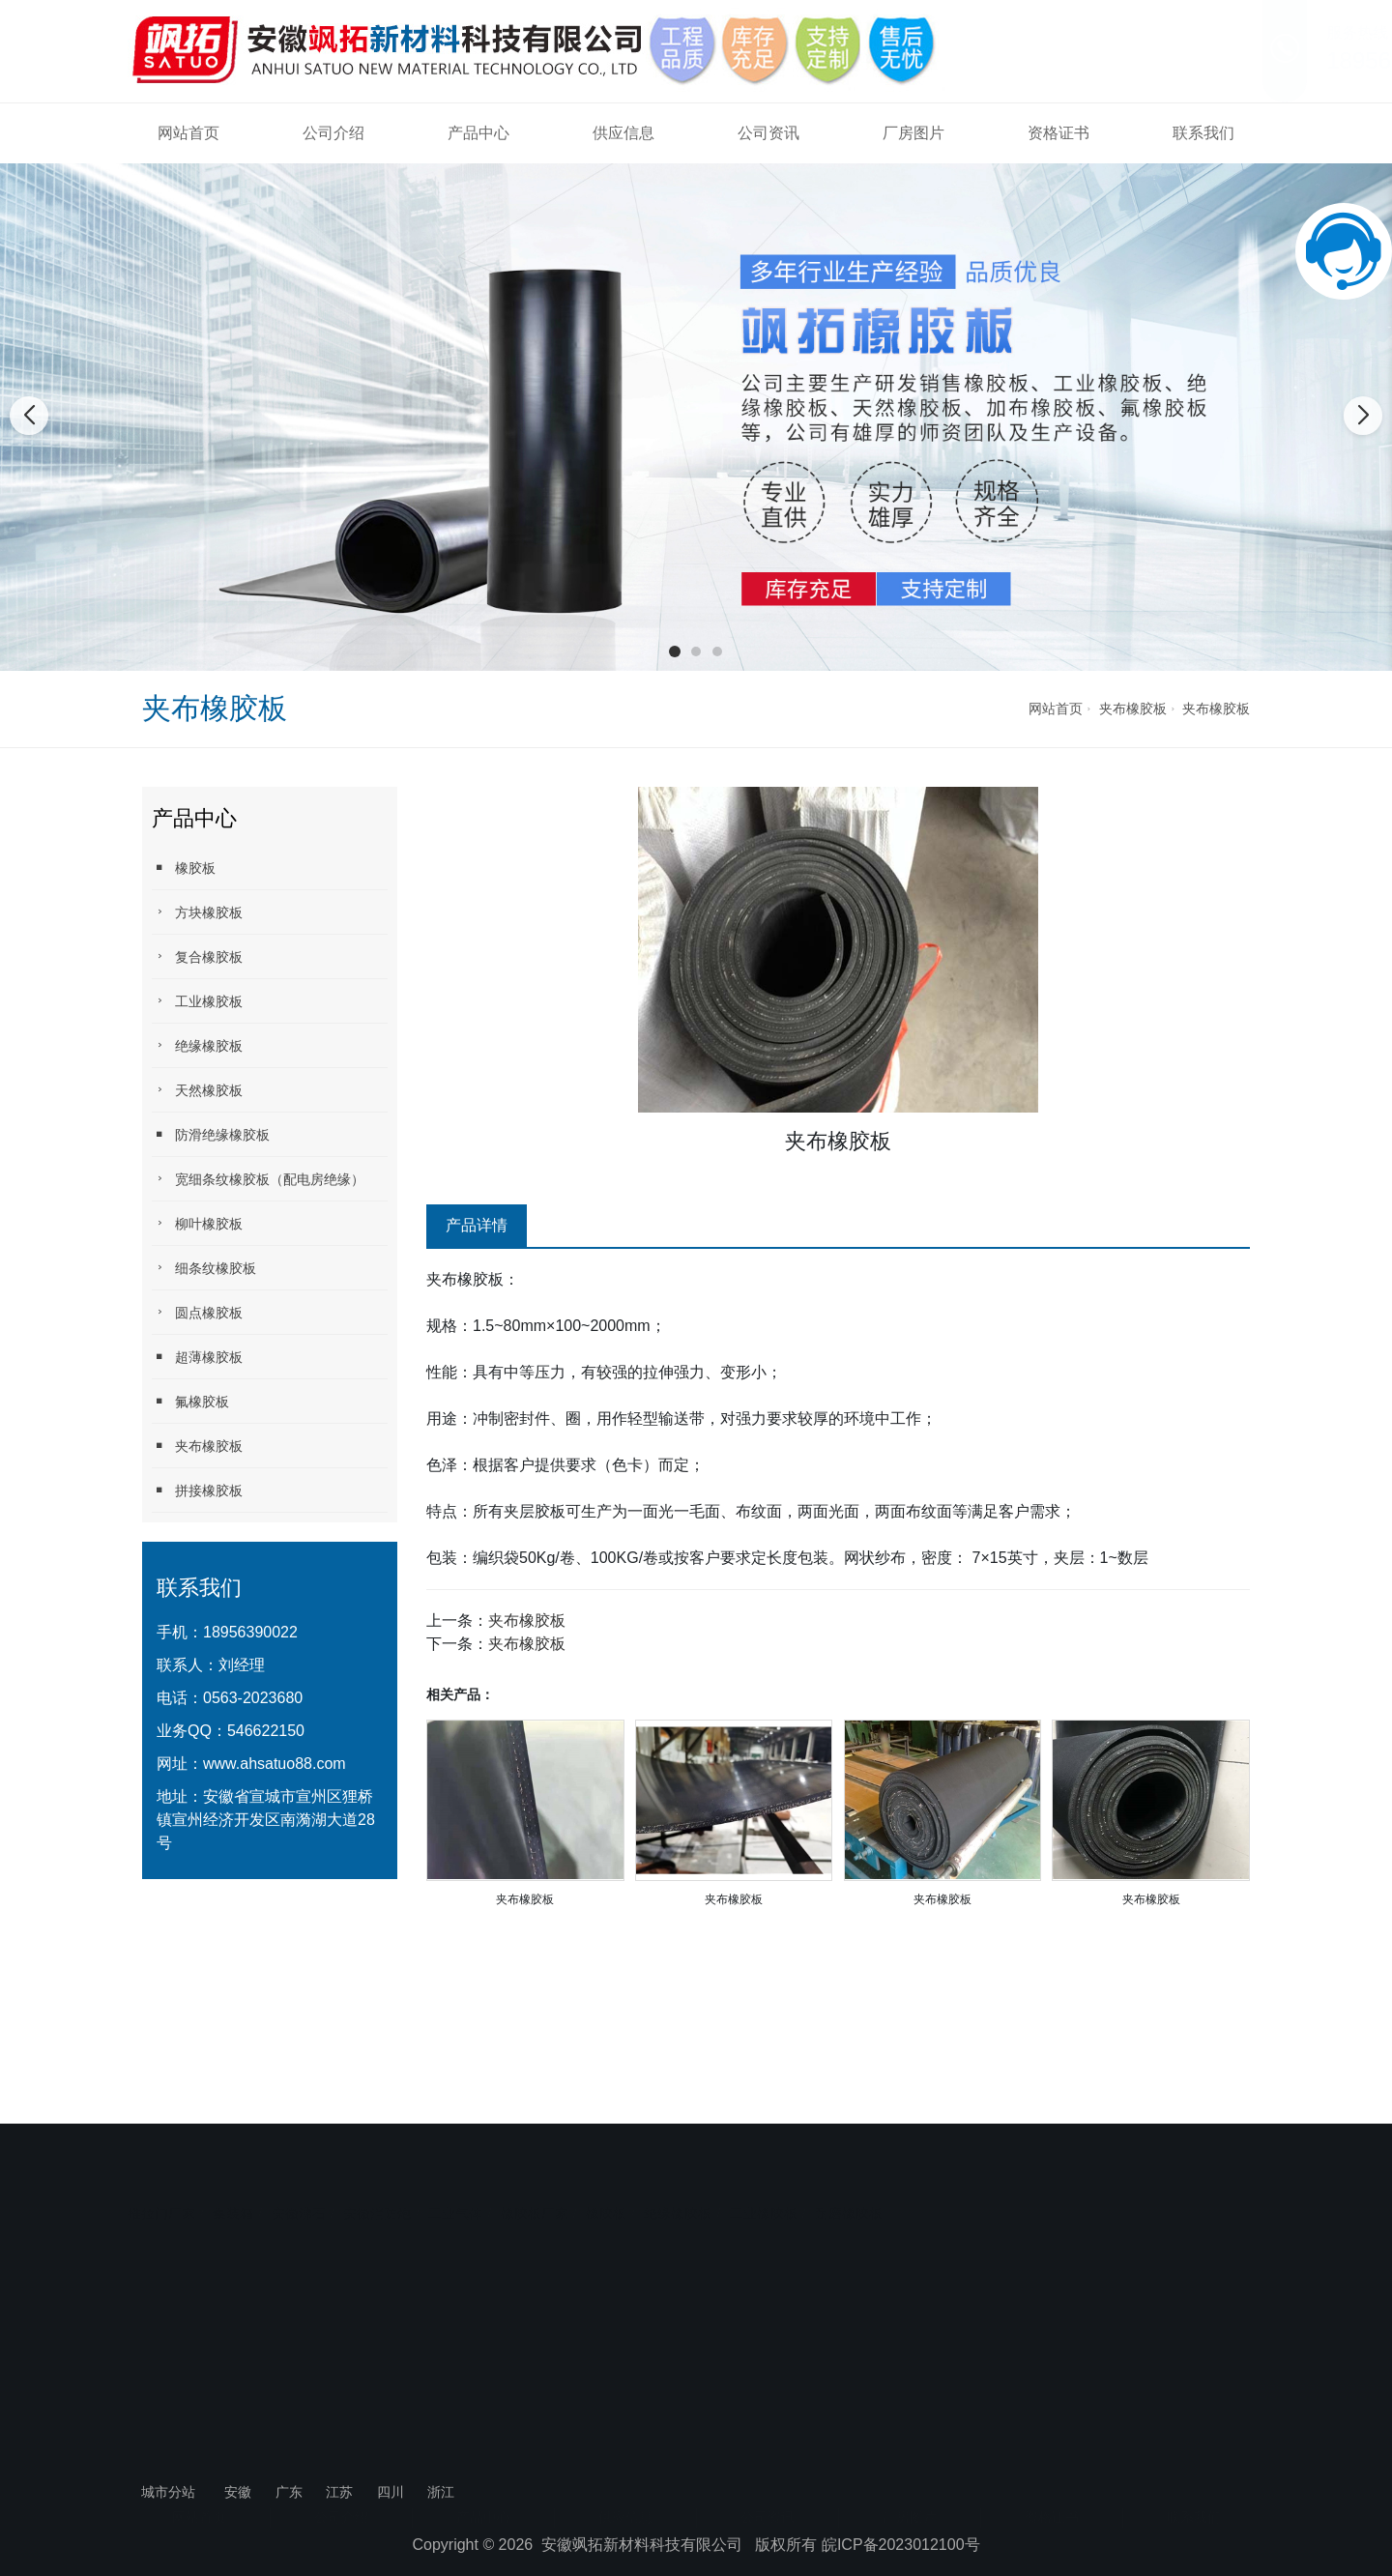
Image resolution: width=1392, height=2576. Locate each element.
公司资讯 (768, 133)
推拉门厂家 (161, 2153)
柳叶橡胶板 (197, 1223)
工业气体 (455, 2153)
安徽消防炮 (377, 2153)
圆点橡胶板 (197, 1312)
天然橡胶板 (197, 1090)
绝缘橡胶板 (197, 1045)
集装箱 (233, 2153)
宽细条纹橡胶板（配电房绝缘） (258, 1179)
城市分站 (168, 2492)
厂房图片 (913, 133)
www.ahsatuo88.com (274, 1763)
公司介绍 (333, 133)
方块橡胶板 (197, 912)
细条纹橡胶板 (204, 1267)
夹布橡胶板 (1133, 708)
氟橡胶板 (190, 1401)
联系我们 (1203, 133)
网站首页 (188, 133)
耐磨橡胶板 (849, 2153)
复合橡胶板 (197, 956)
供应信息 (623, 133)
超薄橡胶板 (197, 1356)
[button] (675, 651)
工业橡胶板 (197, 1001)
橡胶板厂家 (534, 2153)
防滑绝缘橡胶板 (211, 1134)
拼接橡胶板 (197, 1490)
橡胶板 (184, 867)
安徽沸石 (299, 2153)
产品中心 (478, 133)
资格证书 (1058, 133)
